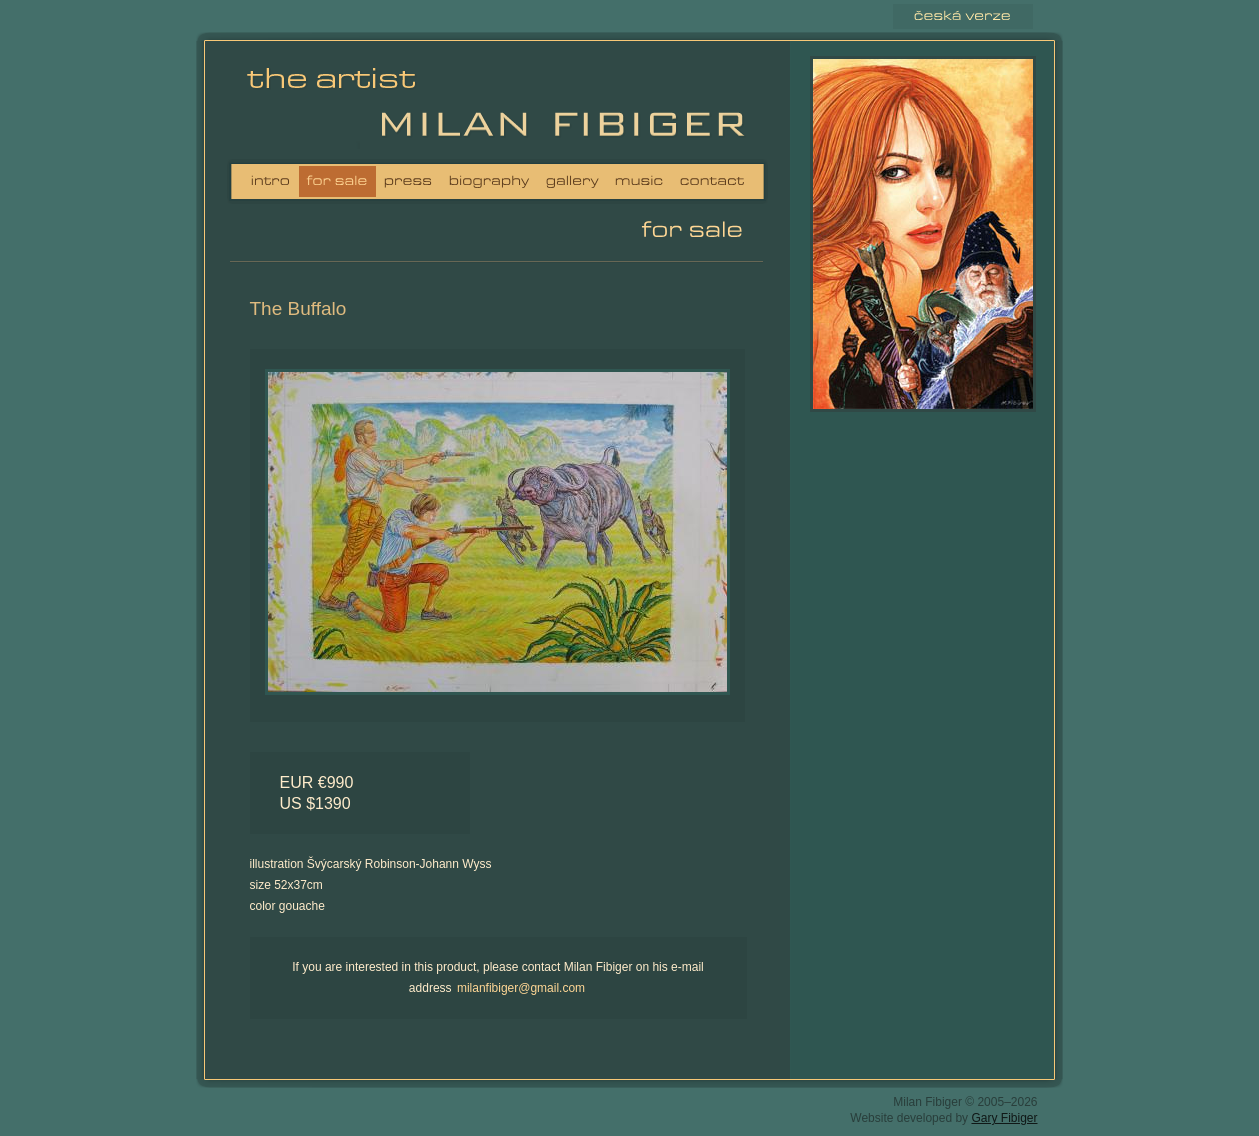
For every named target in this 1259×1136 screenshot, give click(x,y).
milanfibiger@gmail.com (521, 988)
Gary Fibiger (1004, 1118)
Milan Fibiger (338, 104)
